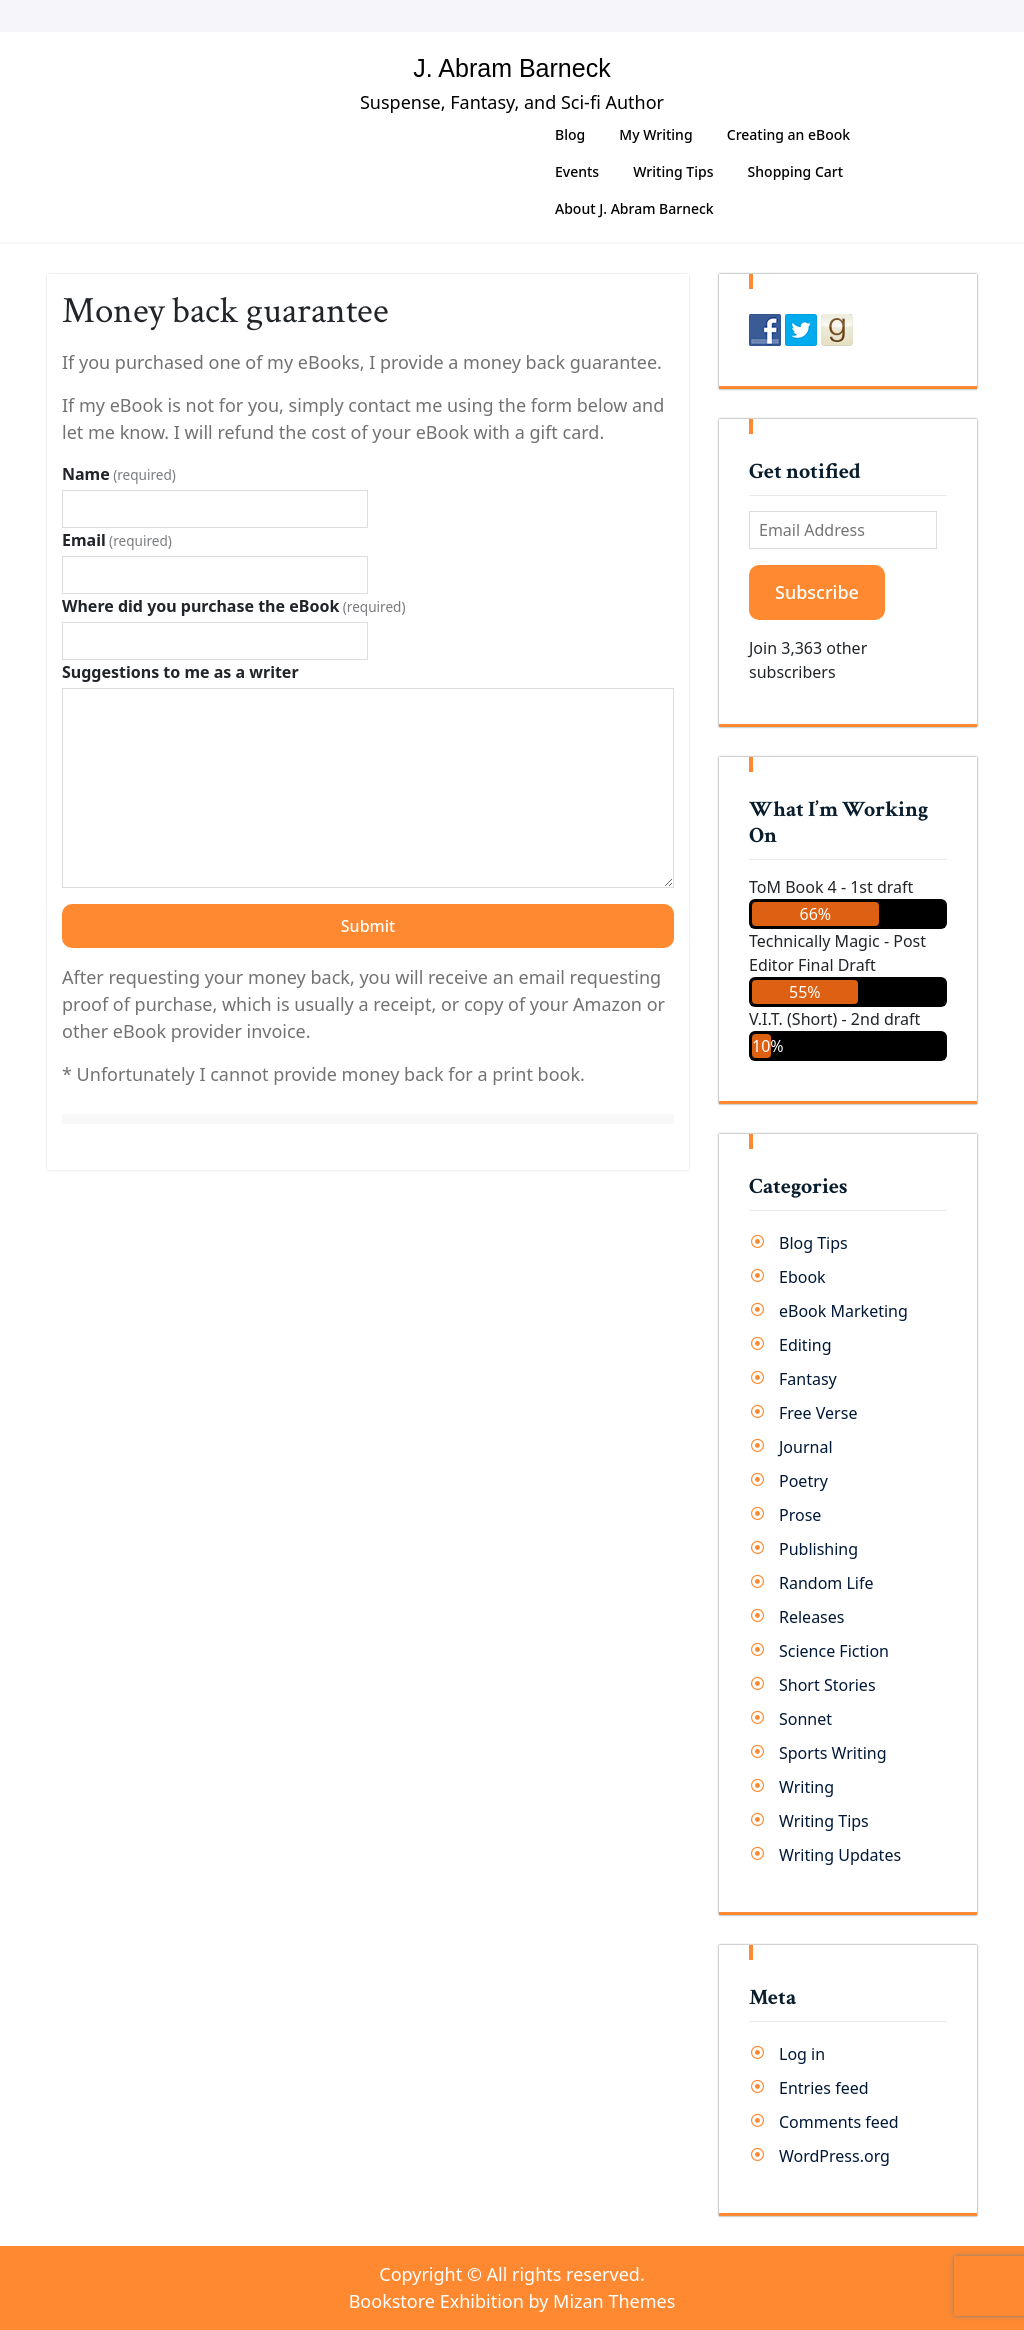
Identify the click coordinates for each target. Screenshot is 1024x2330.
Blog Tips (813, 1243)
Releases (811, 1617)
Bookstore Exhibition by (512, 2301)
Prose (800, 1515)
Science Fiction (834, 1651)
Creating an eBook (788, 134)
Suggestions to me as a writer (180, 672)
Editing (805, 1345)
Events (577, 171)
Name (119, 474)
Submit (368, 926)
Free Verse (818, 1413)
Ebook (802, 1277)
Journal (806, 1447)
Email (117, 540)
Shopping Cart (795, 171)
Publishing (818, 1549)
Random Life (826, 1583)
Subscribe (817, 592)
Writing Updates (840, 1855)
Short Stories (827, 1685)
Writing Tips (673, 171)
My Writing (655, 134)
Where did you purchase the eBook (234, 606)
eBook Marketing (843, 1311)
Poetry (803, 1481)
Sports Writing (833, 1753)
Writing (806, 1787)
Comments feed (839, 2122)
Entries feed (824, 2088)
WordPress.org (834, 2156)
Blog (570, 134)
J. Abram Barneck (511, 68)
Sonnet (805, 1719)
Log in (802, 2054)
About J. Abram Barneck (634, 208)
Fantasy (808, 1379)
